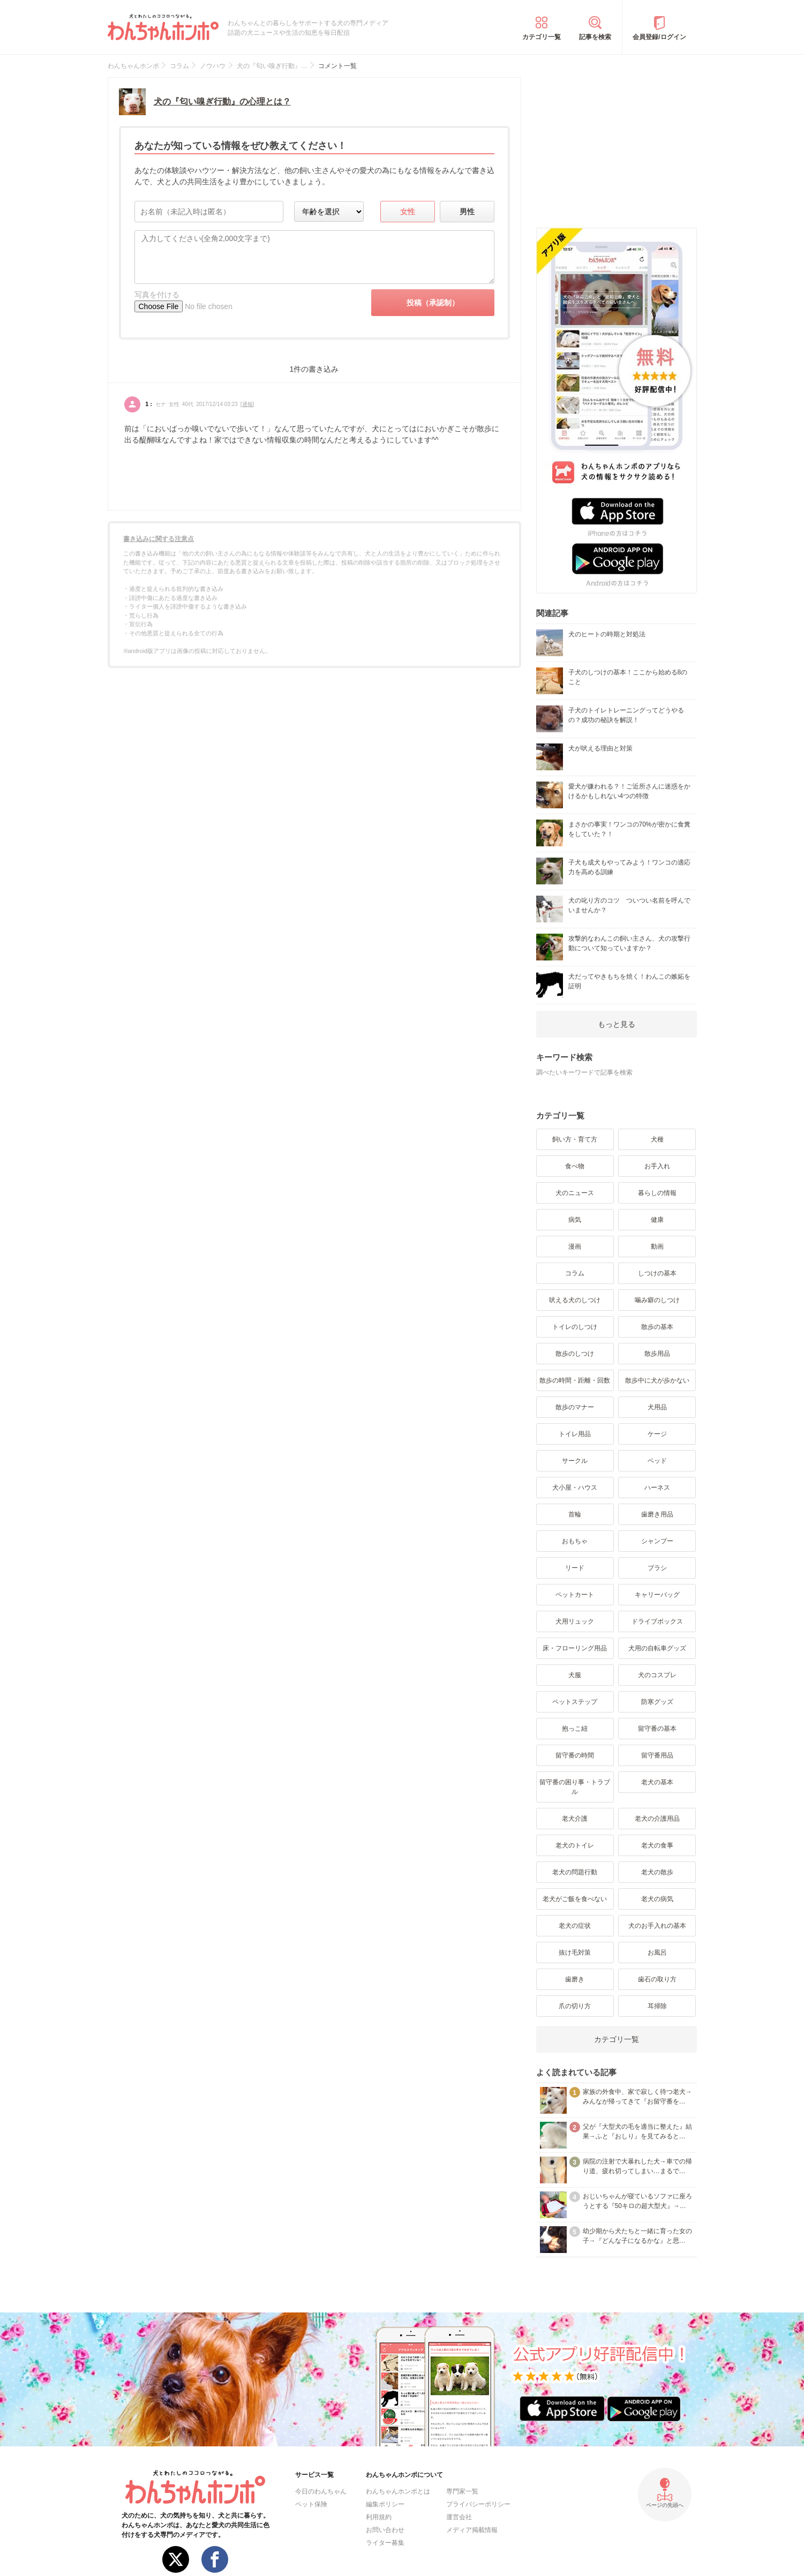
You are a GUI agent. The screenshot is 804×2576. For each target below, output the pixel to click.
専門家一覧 (462, 2491)
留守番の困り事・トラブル (574, 1787)
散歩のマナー (574, 1407)
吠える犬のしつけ (574, 1300)
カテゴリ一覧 (541, 37)
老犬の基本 (657, 1782)
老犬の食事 (657, 1845)
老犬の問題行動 (574, 1872)
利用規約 (379, 2517)
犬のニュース (574, 1193)
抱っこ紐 (575, 1728)
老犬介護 (575, 1818)
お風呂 (657, 1952)
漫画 (574, 1246)
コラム (574, 1273)
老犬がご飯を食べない (575, 1899)
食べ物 (574, 1166)
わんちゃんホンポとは (398, 2491)
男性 (467, 211)
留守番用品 (657, 1755)
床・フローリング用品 (575, 1648)
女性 (407, 211)
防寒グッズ (657, 1702)
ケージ (657, 1434)
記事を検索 (595, 37)
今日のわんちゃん (321, 2491)
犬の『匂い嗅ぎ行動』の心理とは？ (222, 101)
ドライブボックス (657, 1621)
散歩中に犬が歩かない (657, 1380)
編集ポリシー (385, 2504)
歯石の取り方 (657, 1979)
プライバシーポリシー (478, 2504)
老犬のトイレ (574, 1845)
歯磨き (574, 1979)
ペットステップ (574, 1702)
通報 (247, 404)
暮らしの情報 (657, 1193)
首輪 (574, 1514)
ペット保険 (311, 2504)
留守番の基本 (657, 1728)
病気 (574, 1219)
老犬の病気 (657, 1899)
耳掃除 (657, 2006)
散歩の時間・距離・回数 (574, 1380)
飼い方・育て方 (574, 1139)
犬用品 (657, 1407)
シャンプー (657, 1541)
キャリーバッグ (657, 1594)
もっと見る (616, 1024)
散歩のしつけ (574, 1353)
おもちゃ (575, 1541)
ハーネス (657, 1487)
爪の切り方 (575, 2006)
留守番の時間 (574, 1755)
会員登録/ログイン (659, 37)
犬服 (574, 1675)
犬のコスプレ (657, 1675)
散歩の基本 (657, 1327)
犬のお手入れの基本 (657, 1925)
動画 (657, 1246)
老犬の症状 (575, 1925)
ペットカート (574, 1594)
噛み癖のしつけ (657, 1300)
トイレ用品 (575, 1434)
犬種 (657, 1139)
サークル (575, 1461)
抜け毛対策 (575, 1952)
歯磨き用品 (657, 1514)
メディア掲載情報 (472, 2530)
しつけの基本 (657, 1273)
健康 (657, 1219)
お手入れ (657, 1166)
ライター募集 (385, 2543)
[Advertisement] (616, 144)
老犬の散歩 (657, 1872)
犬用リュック (574, 1621)
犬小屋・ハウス (574, 1487)
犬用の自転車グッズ (657, 1648)
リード (574, 1568)
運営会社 (459, 2517)
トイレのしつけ (574, 1327)
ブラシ (657, 1568)
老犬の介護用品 (657, 1818)
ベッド (657, 1461)
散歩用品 (657, 1353)
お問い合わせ (385, 2530)
